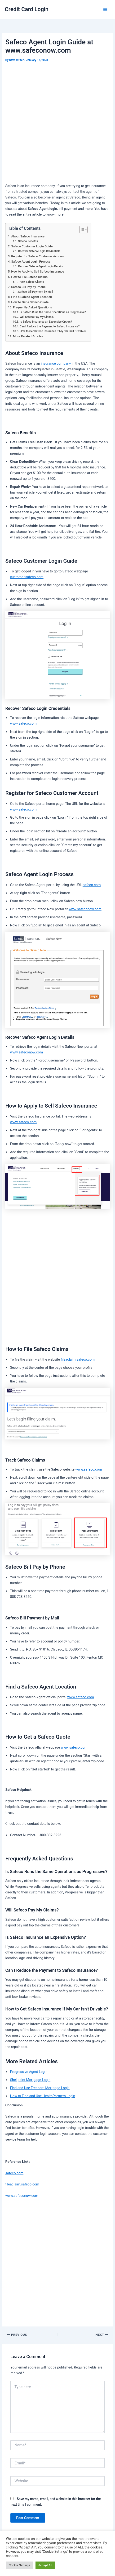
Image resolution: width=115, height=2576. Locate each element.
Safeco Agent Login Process (30, 261)
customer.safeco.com (26, 577)
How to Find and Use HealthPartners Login (42, 2096)
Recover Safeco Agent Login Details (40, 266)
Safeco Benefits (28, 241)
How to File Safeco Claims (29, 277)
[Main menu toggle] (105, 9)
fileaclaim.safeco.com (78, 1359)
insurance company (56, 363)
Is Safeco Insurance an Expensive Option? (46, 321)
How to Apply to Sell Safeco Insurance (37, 271)
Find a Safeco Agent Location (31, 297)
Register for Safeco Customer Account (38, 256)
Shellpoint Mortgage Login (30, 2080)
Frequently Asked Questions (32, 307)
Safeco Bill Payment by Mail (35, 291)
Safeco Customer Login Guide (32, 246)
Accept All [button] (45, 2565)
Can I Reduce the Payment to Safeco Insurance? (50, 326)
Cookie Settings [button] (19, 2565)
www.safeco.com (23, 723)
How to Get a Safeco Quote (30, 302)
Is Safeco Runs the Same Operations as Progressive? (53, 312)
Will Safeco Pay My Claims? (37, 317)
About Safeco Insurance (27, 236)
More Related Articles (28, 336)
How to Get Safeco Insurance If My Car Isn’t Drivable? (53, 331)
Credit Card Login (27, 9)
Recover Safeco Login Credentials (39, 251)
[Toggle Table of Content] (81, 230)
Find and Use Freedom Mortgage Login (39, 2088)
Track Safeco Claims (31, 281)
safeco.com (92, 885)
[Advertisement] (57, 123)
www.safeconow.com (85, 909)
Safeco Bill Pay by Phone (28, 287)
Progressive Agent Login (28, 2072)
